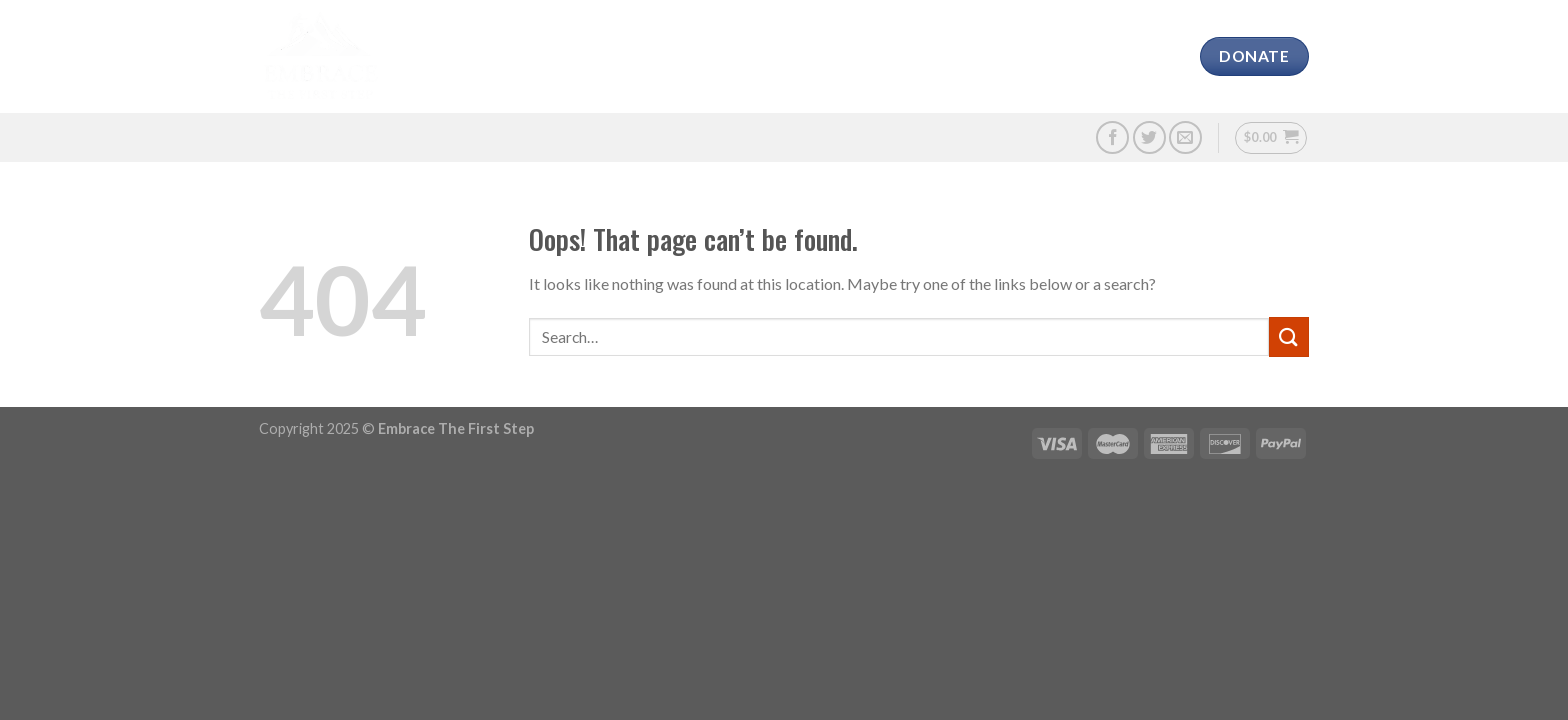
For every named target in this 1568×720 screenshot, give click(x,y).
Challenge (795, 56)
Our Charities (672, 56)
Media (884, 56)
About (506, 56)
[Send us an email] (1185, 137)
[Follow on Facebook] (1112, 137)
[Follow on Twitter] (1149, 137)
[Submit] (1289, 336)
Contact (1116, 56)
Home (434, 56)
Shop (1036, 56)
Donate (962, 56)
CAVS (574, 56)
